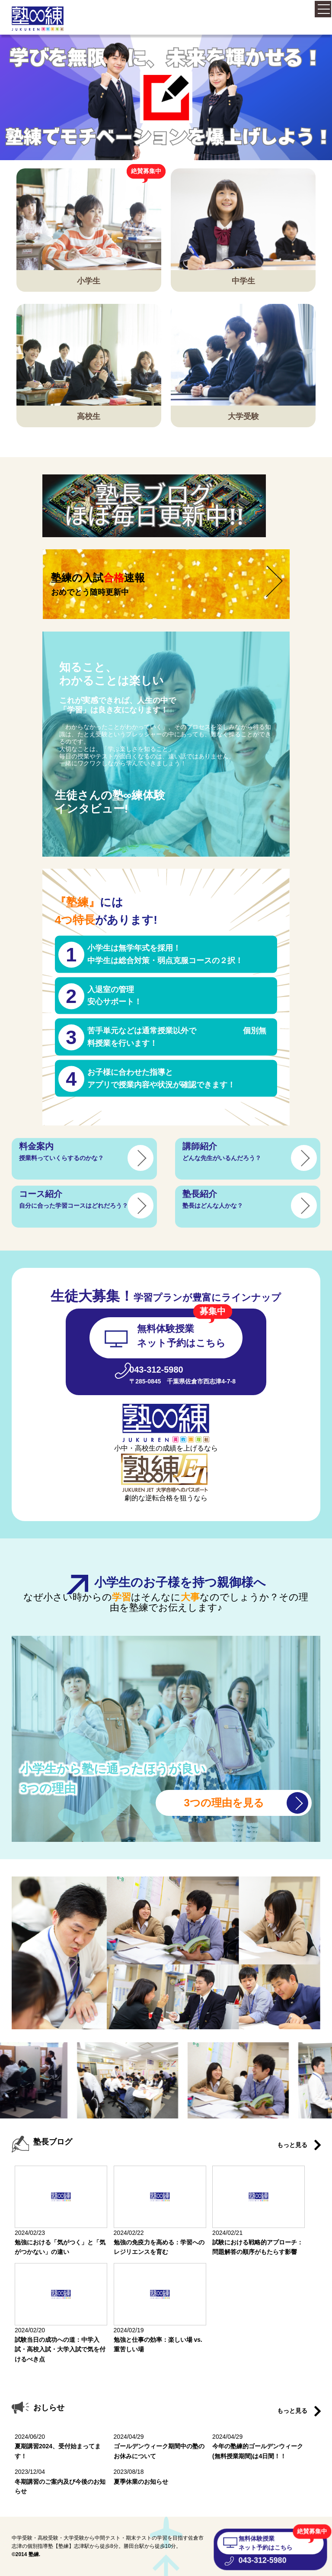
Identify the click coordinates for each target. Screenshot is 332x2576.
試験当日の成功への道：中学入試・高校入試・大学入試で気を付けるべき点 (60, 2349)
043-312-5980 (262, 2560)
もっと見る (292, 2144)
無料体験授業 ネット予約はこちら (265, 2543)
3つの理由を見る (224, 1803)
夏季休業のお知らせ (141, 2481)
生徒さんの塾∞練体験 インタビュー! (110, 802)
